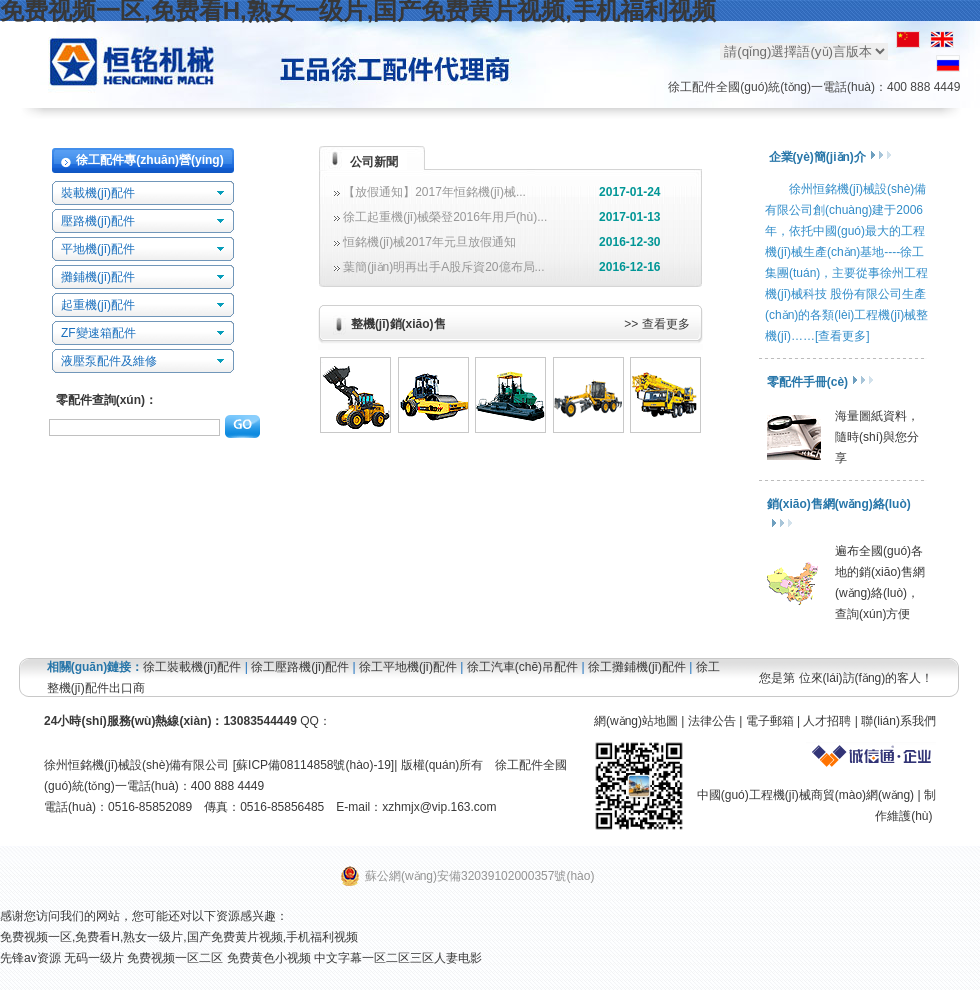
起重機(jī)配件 (98, 305)
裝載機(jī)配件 (98, 193)
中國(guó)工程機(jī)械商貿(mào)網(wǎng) (805, 795)
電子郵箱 (770, 721)
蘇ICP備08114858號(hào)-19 (313, 765)
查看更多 (666, 324)
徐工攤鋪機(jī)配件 (637, 667)
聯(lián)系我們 (898, 721)
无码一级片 (94, 958)
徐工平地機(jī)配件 (408, 667)
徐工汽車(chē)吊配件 (522, 667)
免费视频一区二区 (175, 958)
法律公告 (712, 721)
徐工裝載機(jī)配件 (192, 667)
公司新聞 (374, 162)
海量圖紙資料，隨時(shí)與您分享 (877, 437)
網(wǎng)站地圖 (636, 721)
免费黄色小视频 (269, 958)
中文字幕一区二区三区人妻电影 (398, 958)
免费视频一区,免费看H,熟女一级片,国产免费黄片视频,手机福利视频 (179, 937)
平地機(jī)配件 (98, 249)
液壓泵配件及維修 (109, 361)
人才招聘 (827, 721)
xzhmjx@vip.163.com (439, 807)
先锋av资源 (30, 958)
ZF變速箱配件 (98, 333)
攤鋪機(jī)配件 (98, 277)
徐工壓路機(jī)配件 (300, 667)
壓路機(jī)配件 (98, 221)
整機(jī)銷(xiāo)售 (398, 324)
